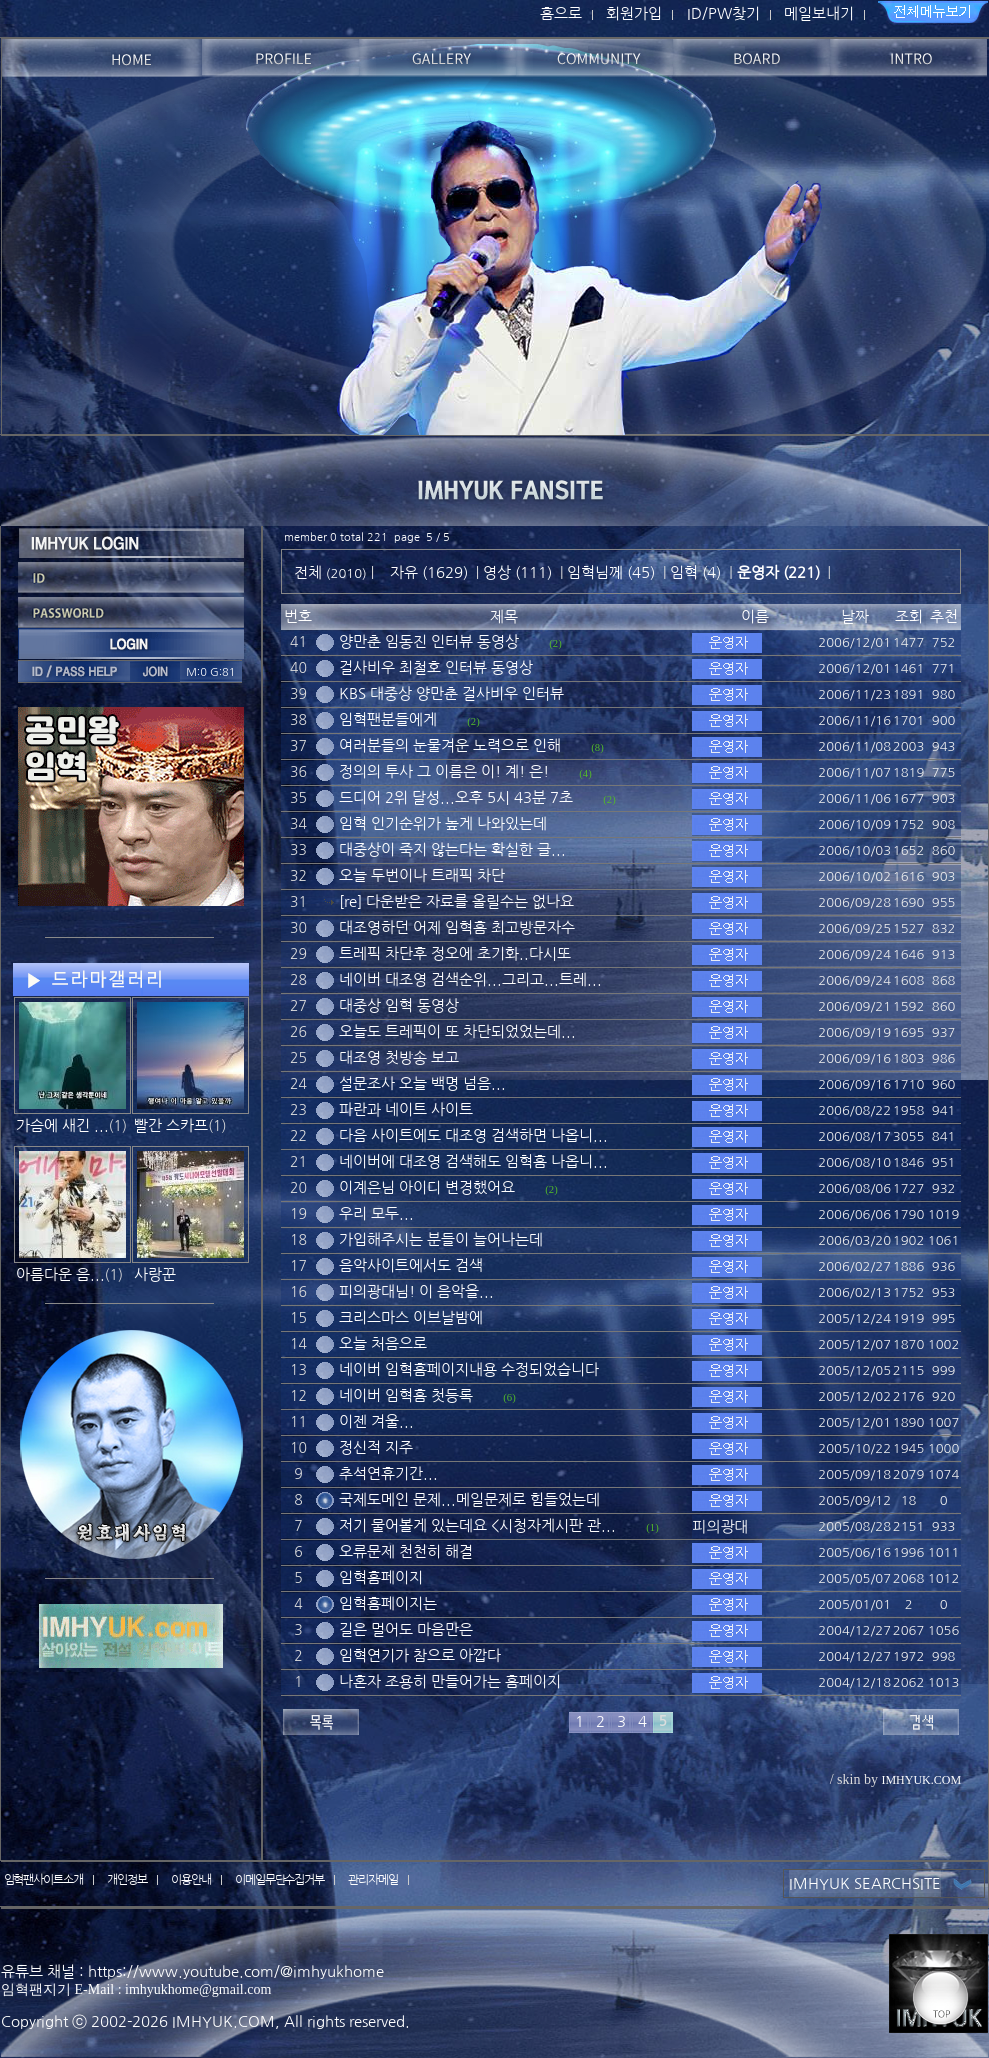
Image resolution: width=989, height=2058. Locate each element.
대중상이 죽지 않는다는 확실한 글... (452, 849)
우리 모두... (376, 1213)
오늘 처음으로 (383, 1343)
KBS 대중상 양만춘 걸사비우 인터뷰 (451, 693)
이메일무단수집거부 (280, 1880)
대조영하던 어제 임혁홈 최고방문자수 (457, 927)
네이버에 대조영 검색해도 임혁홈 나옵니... (473, 1161)
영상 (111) (517, 572)
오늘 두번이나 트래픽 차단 (422, 875)
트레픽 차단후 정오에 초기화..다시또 (455, 953)
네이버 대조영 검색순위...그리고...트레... (470, 979)
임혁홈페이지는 (388, 1603)
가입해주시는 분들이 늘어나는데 (441, 1239)
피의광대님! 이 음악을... (416, 1291)
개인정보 (127, 1880)
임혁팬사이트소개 (44, 1880)
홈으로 (561, 13)
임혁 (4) (695, 572)
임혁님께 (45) (611, 572)
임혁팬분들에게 (388, 719)
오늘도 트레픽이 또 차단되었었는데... (457, 1031)
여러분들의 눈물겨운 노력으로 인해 (450, 745)
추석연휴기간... (388, 1473)
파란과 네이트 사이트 (406, 1109)
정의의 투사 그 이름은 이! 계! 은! (444, 771)
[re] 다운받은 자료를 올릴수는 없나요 (456, 901)
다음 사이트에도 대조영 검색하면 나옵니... (473, 1135)
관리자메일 (373, 1880)
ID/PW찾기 (723, 13)
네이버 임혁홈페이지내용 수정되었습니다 (469, 1369)
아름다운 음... (60, 1274)
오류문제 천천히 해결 (406, 1551)
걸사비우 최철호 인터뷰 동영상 (436, 667)
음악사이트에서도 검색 (411, 1265)
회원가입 (634, 13)
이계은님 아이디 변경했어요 (427, 1187)
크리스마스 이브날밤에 (411, 1317)
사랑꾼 (155, 1274)
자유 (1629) (429, 572)
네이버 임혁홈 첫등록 (406, 1395)
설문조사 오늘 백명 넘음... (422, 1083)
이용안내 (191, 1880)
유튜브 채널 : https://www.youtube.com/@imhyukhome (192, 1971)
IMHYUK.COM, (226, 2021)
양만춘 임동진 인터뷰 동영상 (429, 641)
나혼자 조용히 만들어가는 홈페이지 (450, 1681)
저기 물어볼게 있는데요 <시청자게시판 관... (477, 1525)
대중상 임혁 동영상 (399, 1005)
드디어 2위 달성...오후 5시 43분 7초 (456, 797)
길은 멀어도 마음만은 (406, 1629)
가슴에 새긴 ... (62, 1125)
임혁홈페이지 (381, 1577)
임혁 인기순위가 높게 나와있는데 (443, 823)
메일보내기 (819, 13)
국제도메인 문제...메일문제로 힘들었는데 (469, 1499)
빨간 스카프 (171, 1125)
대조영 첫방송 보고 (399, 1057)
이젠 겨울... (376, 1421)
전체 (310, 572)
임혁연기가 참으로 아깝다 (420, 1655)
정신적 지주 (376, 1447)
